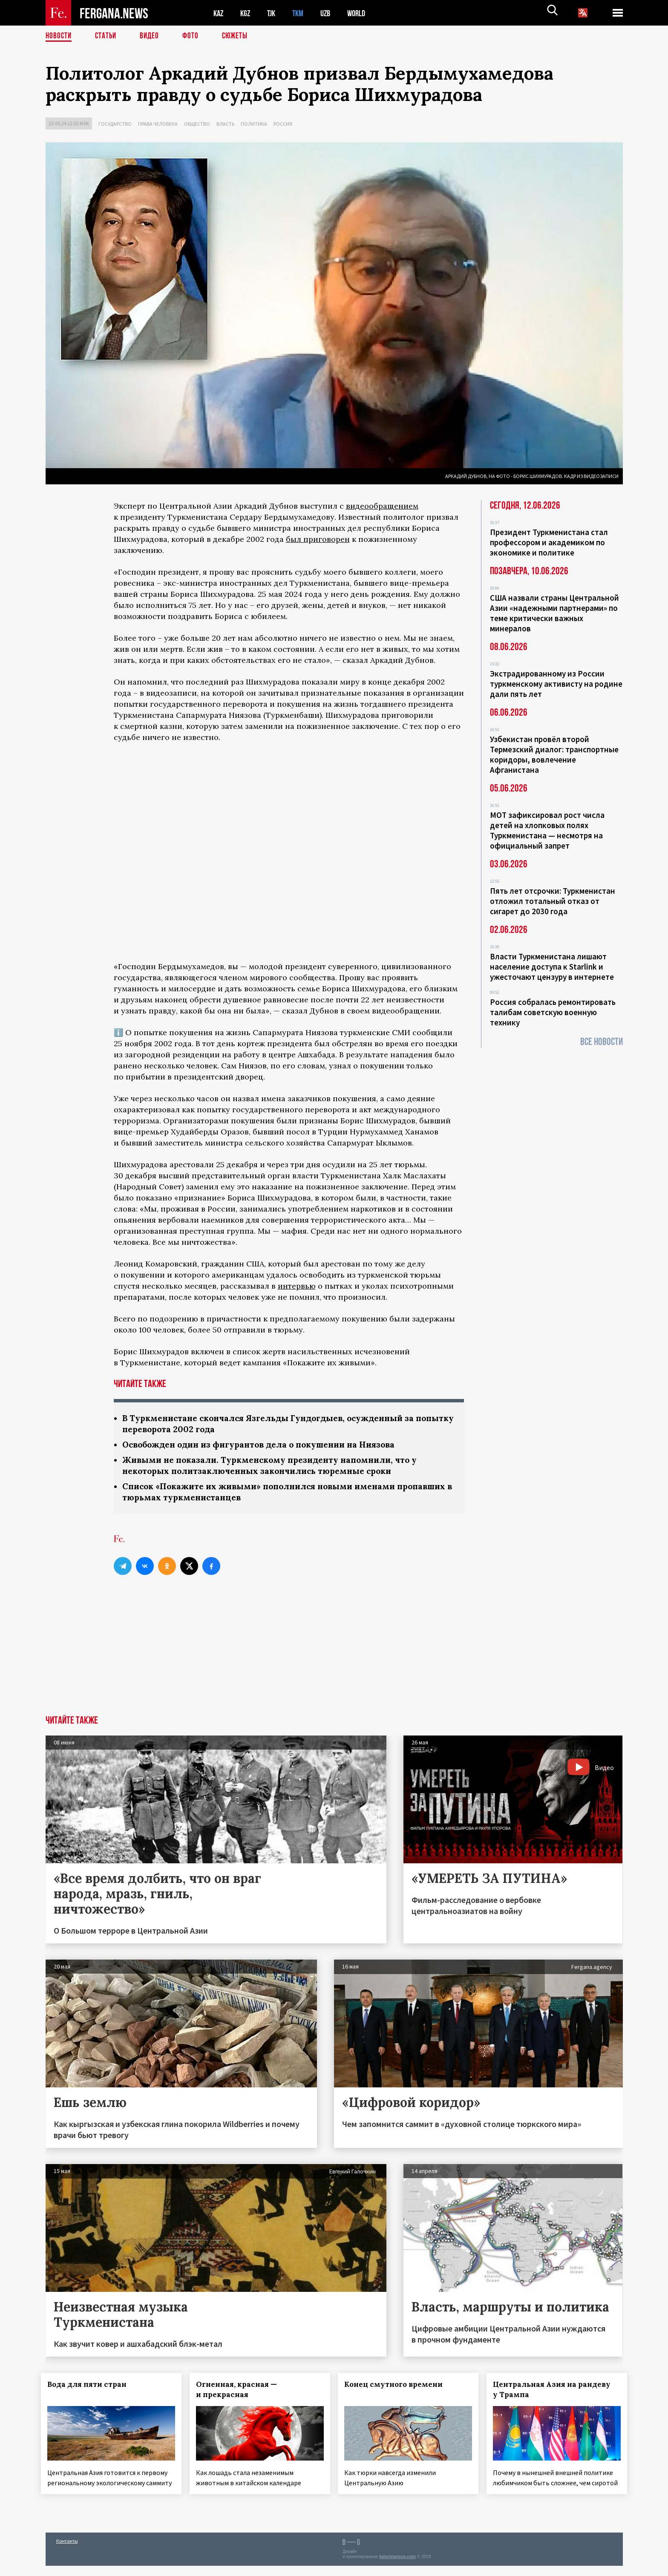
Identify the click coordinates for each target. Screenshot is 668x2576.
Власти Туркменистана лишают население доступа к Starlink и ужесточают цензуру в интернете (552, 966)
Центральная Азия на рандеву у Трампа (556, 2392)
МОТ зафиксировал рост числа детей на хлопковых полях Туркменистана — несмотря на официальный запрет (547, 830)
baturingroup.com (397, 2566)
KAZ (219, 13)
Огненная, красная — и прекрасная (240, 2392)
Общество (197, 124)
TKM (302, 13)
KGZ (247, 13)
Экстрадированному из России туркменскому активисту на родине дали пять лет (556, 683)
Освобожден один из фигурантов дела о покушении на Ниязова (267, 1445)
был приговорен (318, 539)
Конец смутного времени (398, 2387)
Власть (225, 124)
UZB (331, 13)
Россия (283, 124)
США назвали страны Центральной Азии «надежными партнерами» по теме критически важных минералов (554, 613)
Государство (115, 124)
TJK (274, 13)
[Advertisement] (334, 1654)
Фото (194, 36)
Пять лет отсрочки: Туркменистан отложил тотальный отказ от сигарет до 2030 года (552, 901)
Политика (254, 124)
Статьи (107, 36)
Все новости (601, 1042)
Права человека (158, 124)
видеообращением (382, 506)
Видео (152, 36)
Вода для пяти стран (91, 2387)
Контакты (67, 2551)
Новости (59, 36)
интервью (297, 1286)
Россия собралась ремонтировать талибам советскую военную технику (553, 1012)
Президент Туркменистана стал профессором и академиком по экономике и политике (549, 542)
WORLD (363, 13)
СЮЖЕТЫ (239, 36)
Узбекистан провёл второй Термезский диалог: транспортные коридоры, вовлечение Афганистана (554, 754)
